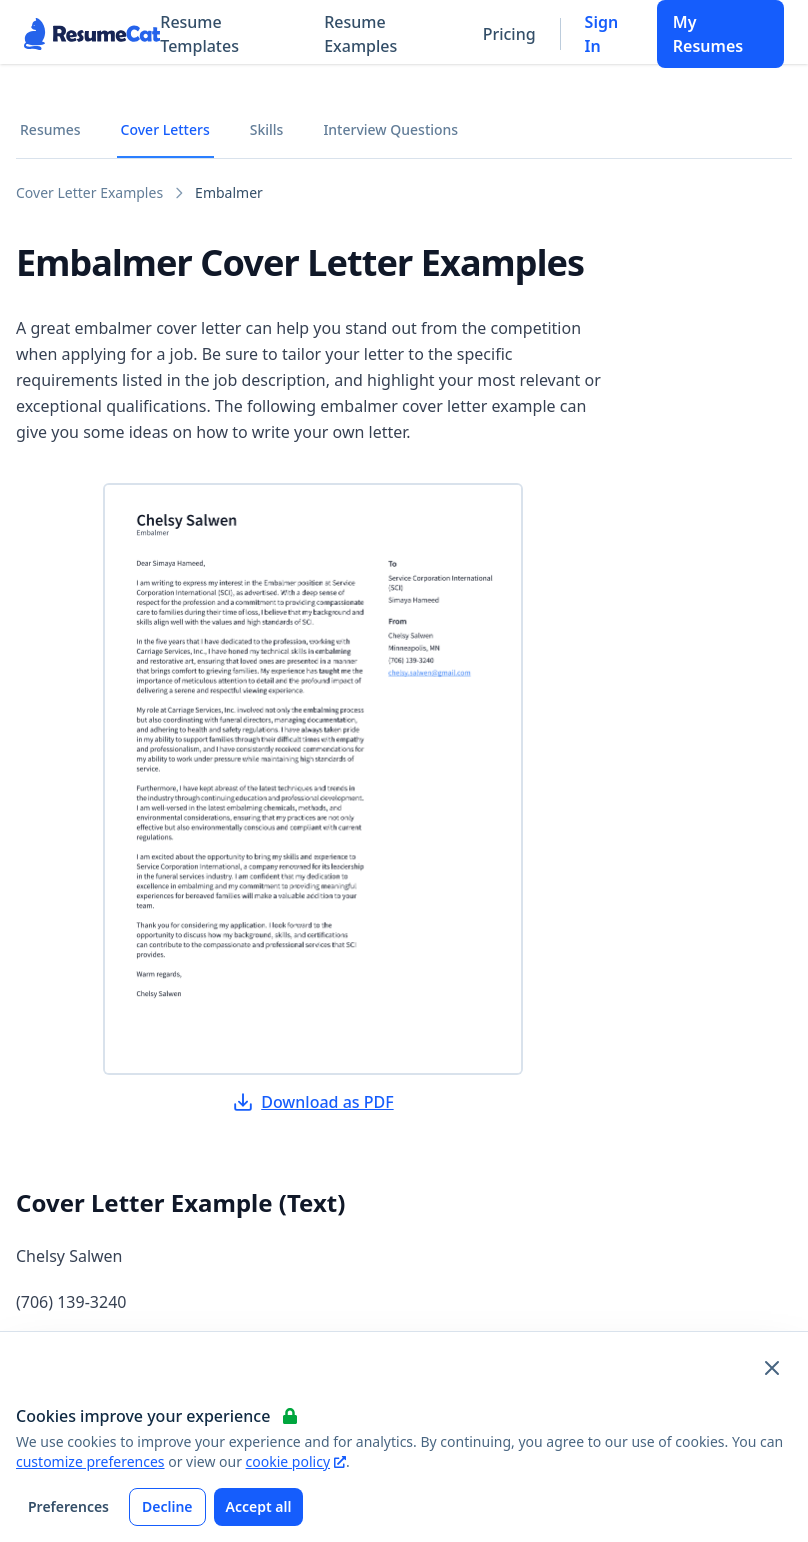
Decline (167, 1506)
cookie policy (296, 1461)
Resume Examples (360, 34)
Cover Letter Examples (89, 192)
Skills (267, 129)
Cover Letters (165, 129)
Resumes (50, 129)
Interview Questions (390, 129)
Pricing (509, 34)
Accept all (259, 1506)
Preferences (68, 1506)
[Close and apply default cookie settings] (772, 1368)
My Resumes (708, 34)
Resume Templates (199, 34)
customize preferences (90, 1461)
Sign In (602, 34)
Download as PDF (313, 1102)
